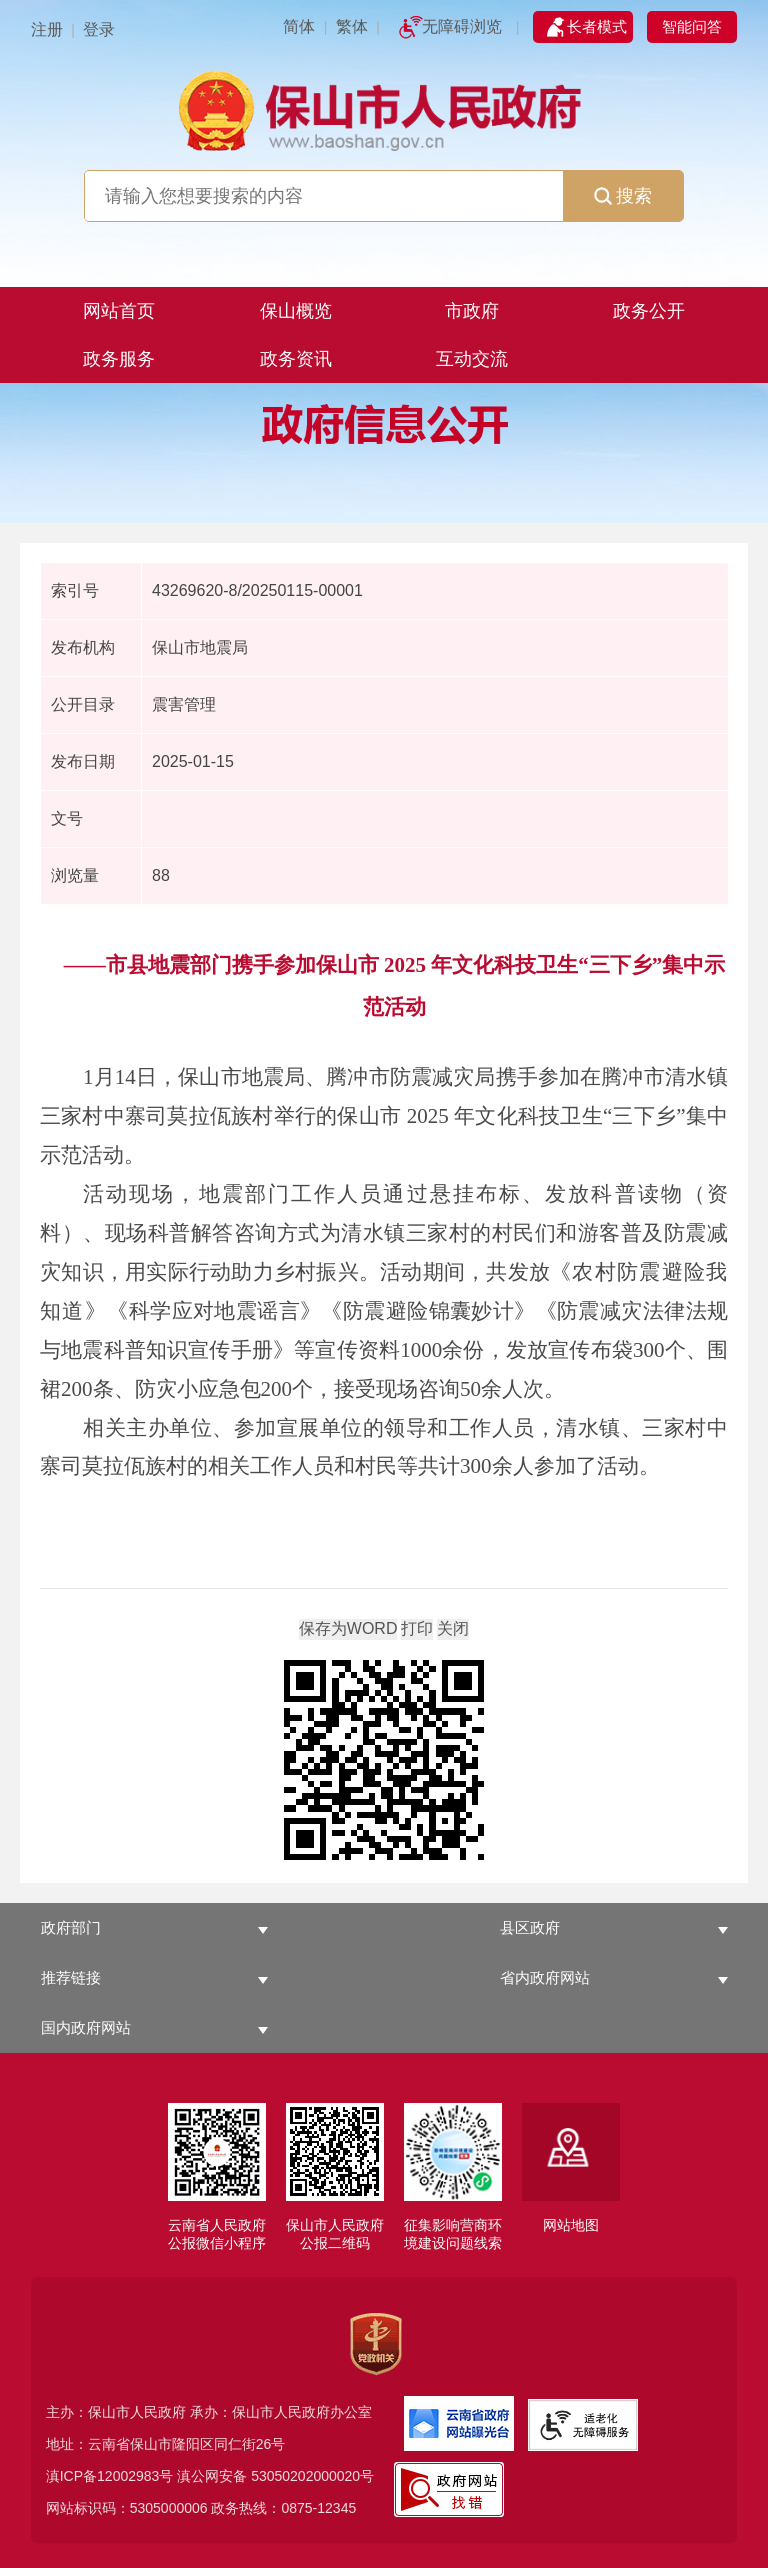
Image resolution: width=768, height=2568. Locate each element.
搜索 (623, 196)
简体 (299, 26)
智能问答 (692, 26)
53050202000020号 (312, 2476)
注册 (47, 29)
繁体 (352, 26)
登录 (99, 29)
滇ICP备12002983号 (110, 2476)
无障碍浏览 (462, 26)
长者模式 (597, 26)
